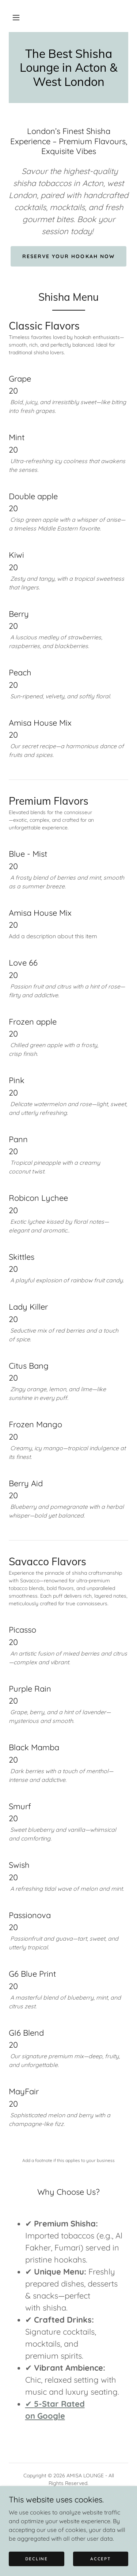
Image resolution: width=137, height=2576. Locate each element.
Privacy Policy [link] (68, 2500)
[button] (16, 17)
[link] (68, 67)
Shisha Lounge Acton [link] (68, 2510)
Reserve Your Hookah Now (68, 256)
